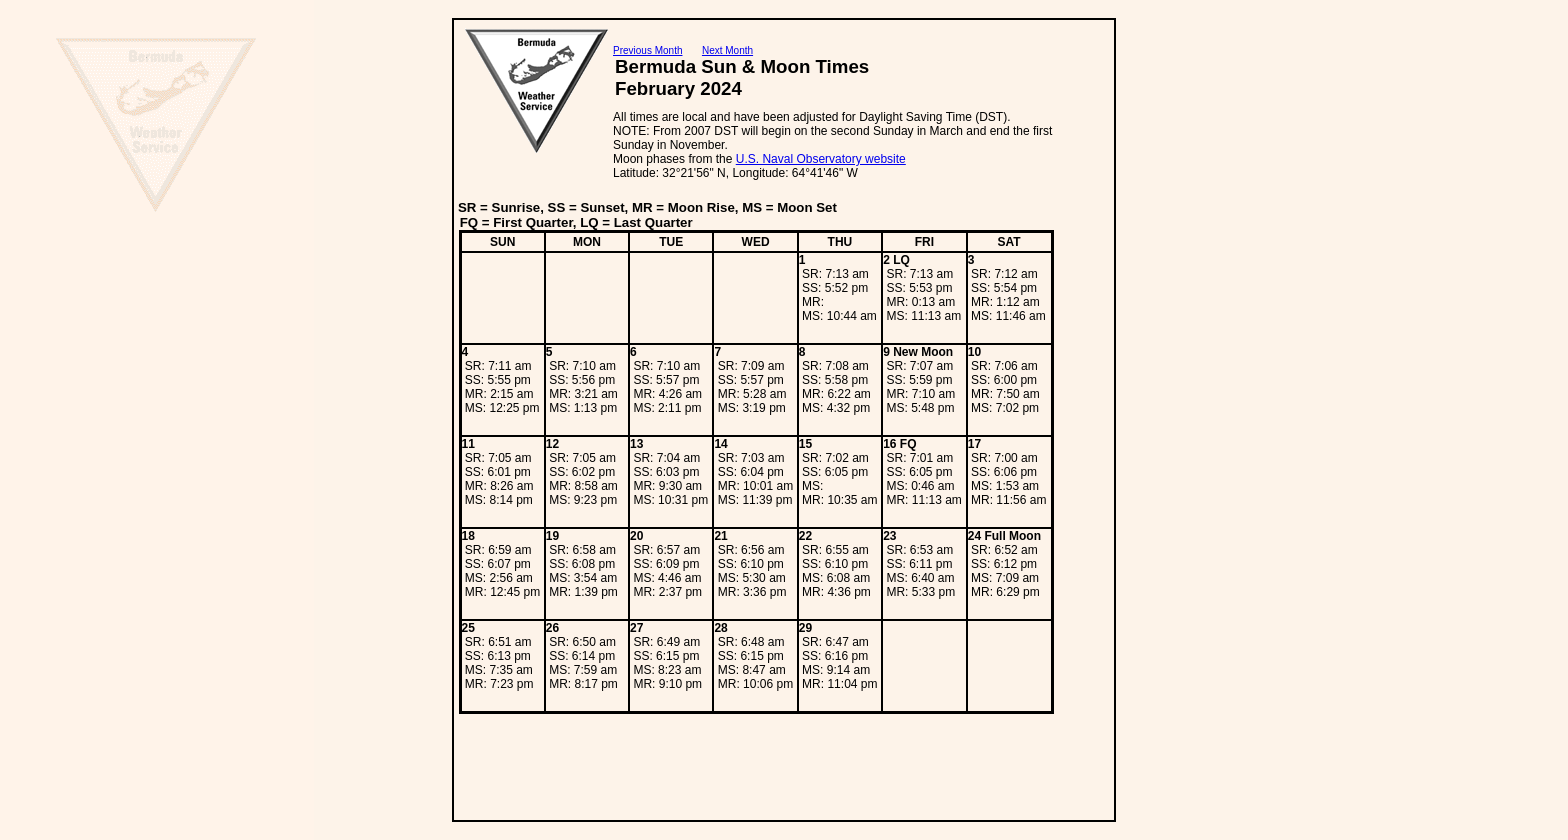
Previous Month (647, 50)
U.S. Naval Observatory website (821, 159)
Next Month (727, 50)
